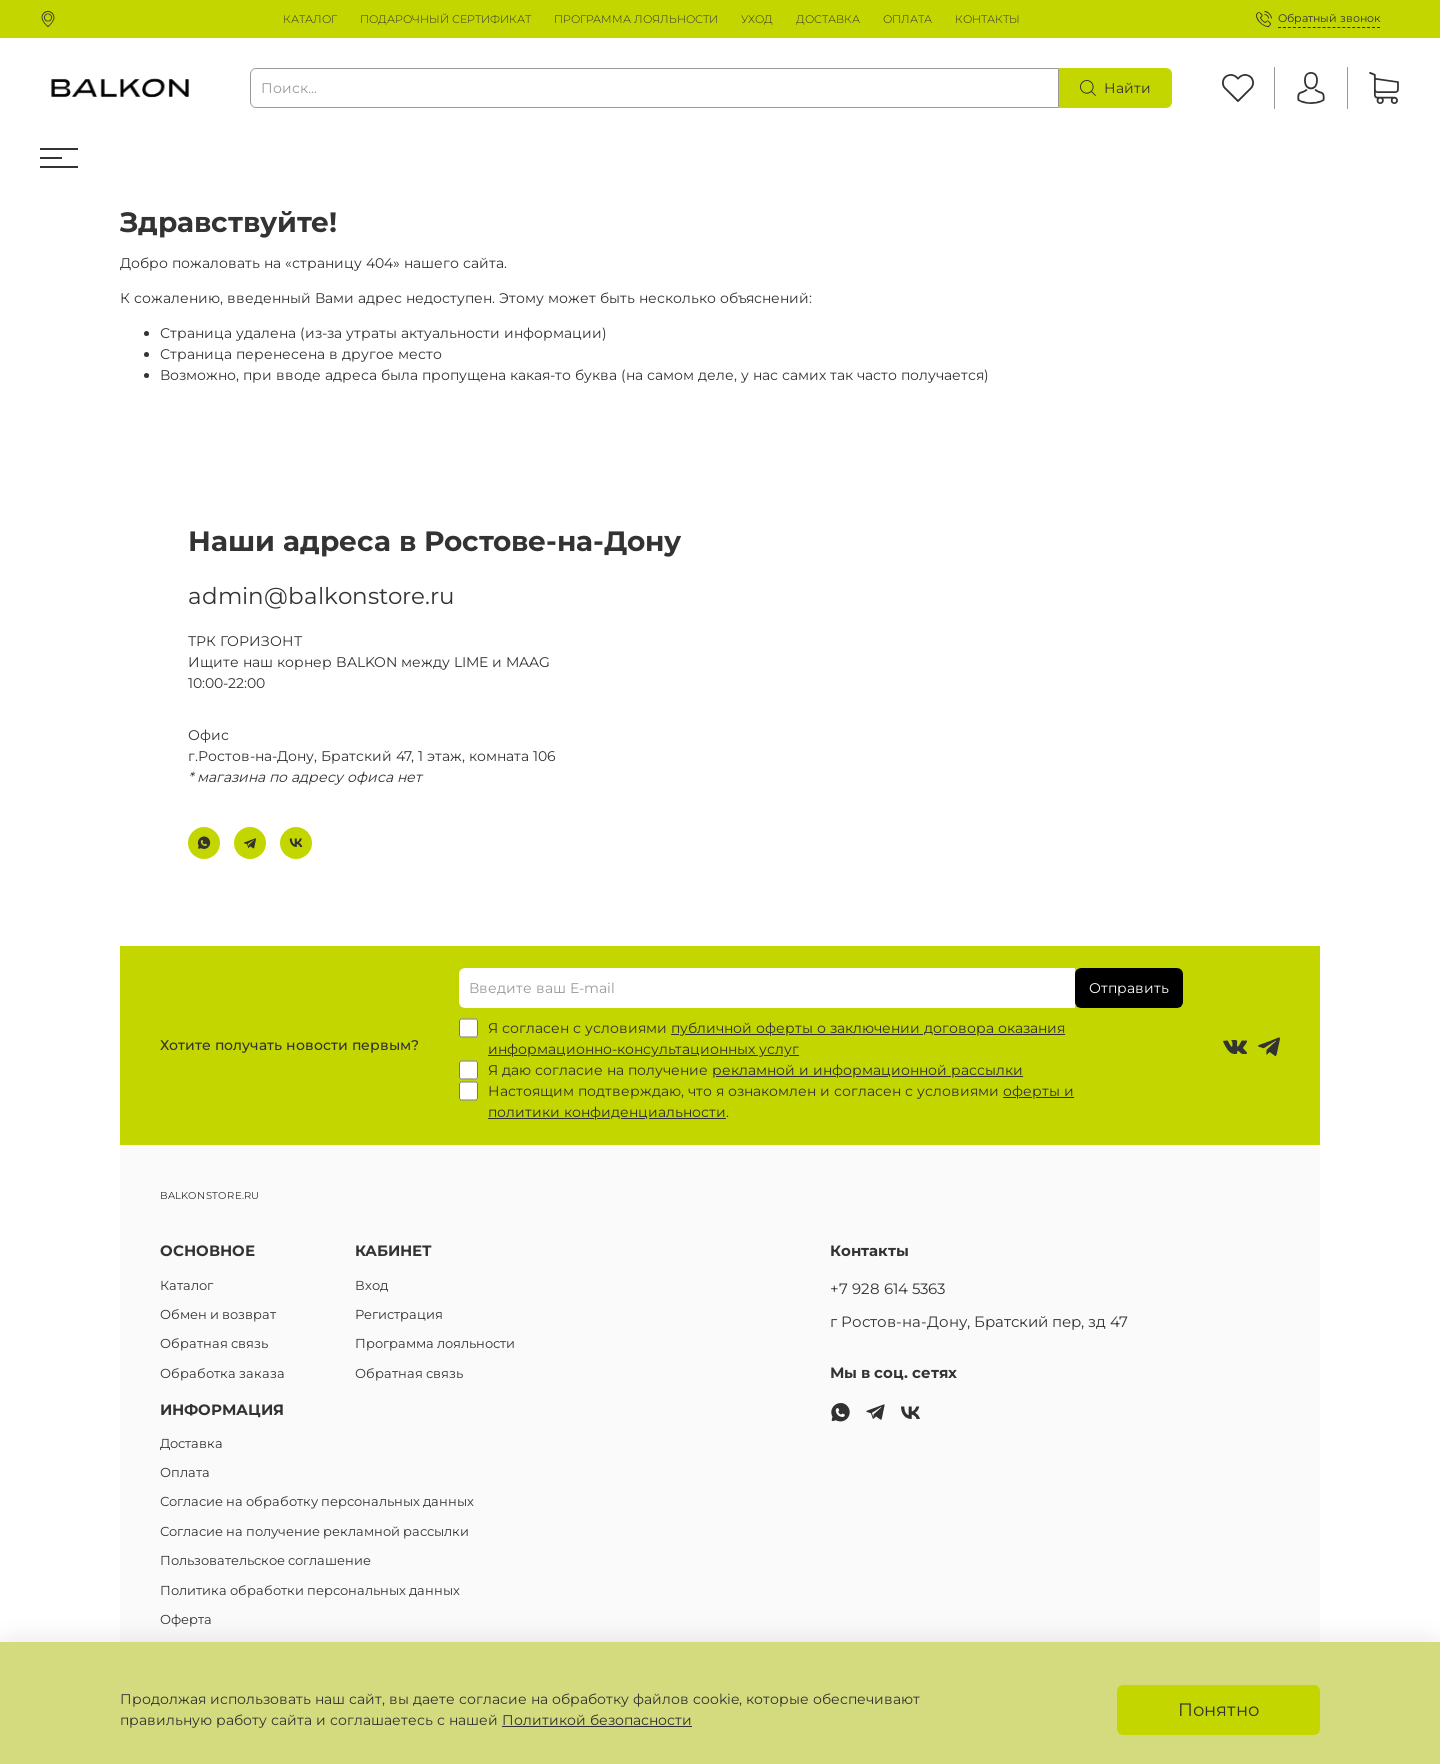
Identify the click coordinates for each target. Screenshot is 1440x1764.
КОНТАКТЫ (987, 19)
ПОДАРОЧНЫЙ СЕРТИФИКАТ (445, 19)
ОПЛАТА (907, 19)
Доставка (191, 1443)
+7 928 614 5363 (887, 1288)
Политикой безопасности (597, 1720)
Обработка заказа (222, 1373)
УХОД (757, 19)
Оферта (186, 1619)
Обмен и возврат (218, 1314)
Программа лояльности (435, 1343)
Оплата (185, 1472)
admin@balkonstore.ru (321, 594)
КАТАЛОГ (310, 19)
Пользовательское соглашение (265, 1560)
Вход (371, 1285)
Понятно (1218, 1709)
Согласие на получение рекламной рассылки (314, 1531)
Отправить (1129, 988)
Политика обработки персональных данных (310, 1590)
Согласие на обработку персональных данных (317, 1501)
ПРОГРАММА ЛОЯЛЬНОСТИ (636, 19)
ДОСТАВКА (828, 19)
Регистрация (399, 1314)
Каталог (186, 1285)
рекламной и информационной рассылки (867, 1070)
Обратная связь (214, 1343)
